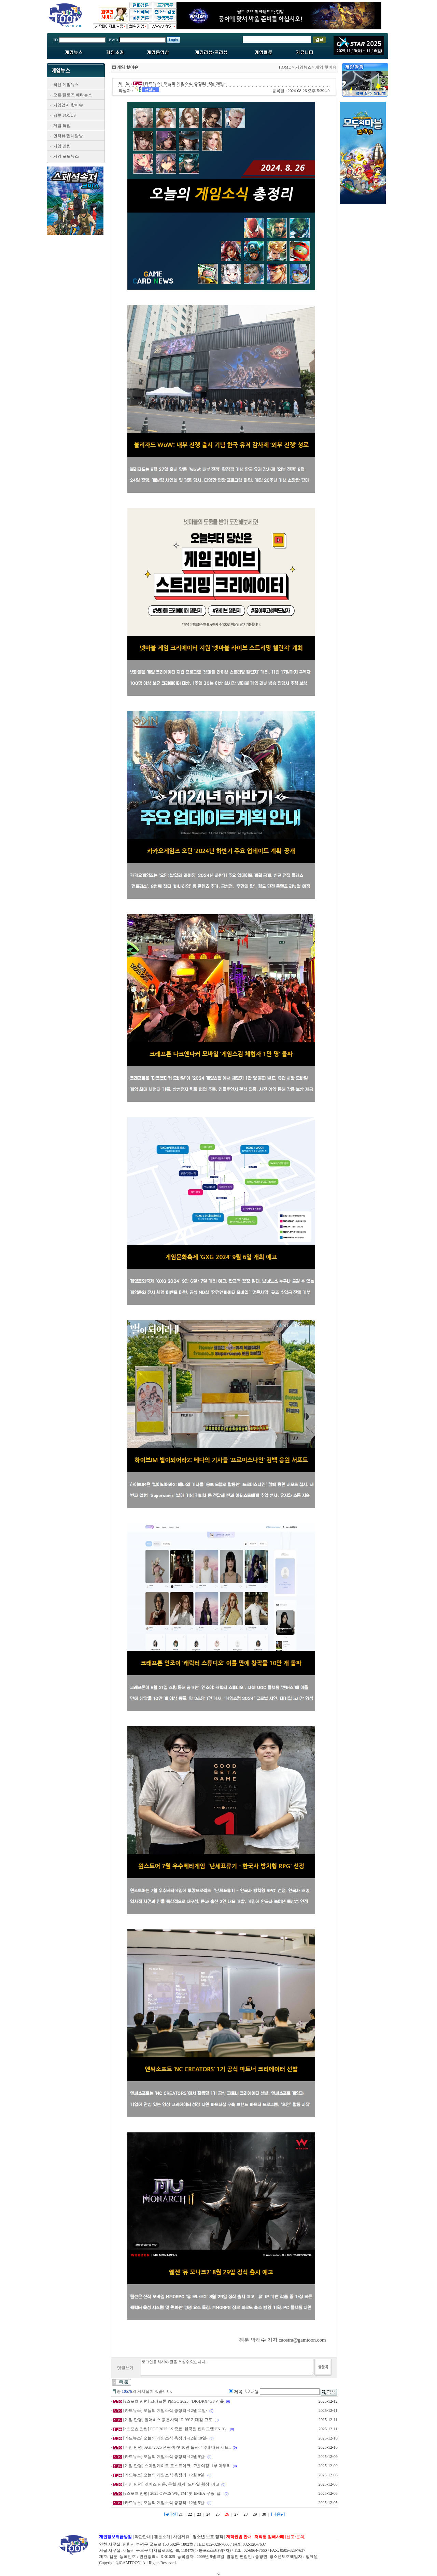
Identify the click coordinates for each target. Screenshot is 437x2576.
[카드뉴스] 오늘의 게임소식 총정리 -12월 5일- (164, 2502)
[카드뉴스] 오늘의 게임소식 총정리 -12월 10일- (165, 2438)
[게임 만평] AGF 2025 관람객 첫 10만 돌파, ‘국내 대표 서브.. (177, 2447)
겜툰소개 (162, 2536)
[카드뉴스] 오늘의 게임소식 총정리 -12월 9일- (164, 2456)
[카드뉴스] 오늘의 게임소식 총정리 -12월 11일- (165, 2410)
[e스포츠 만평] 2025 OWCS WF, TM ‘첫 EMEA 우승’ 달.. (173, 2493)
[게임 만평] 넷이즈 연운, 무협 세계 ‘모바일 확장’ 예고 (171, 2484)
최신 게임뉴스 (66, 84)
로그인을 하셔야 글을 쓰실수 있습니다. (227, 2367)
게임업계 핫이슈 (68, 105)
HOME (285, 67)
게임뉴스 (303, 67)
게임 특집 (62, 125)
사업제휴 (181, 2536)
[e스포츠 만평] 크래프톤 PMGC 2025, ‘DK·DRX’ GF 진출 (173, 2401)
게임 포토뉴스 (66, 156)
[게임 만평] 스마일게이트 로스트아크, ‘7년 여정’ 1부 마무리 (177, 2465)
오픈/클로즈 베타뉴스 (72, 94)
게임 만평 (62, 146)
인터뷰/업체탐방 (68, 135)
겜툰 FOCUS (64, 115)
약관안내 (143, 2536)
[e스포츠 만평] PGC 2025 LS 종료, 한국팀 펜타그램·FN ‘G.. (175, 2429)
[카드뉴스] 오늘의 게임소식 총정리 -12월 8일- (164, 2475)
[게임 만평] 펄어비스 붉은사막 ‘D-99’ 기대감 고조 (168, 2419)
